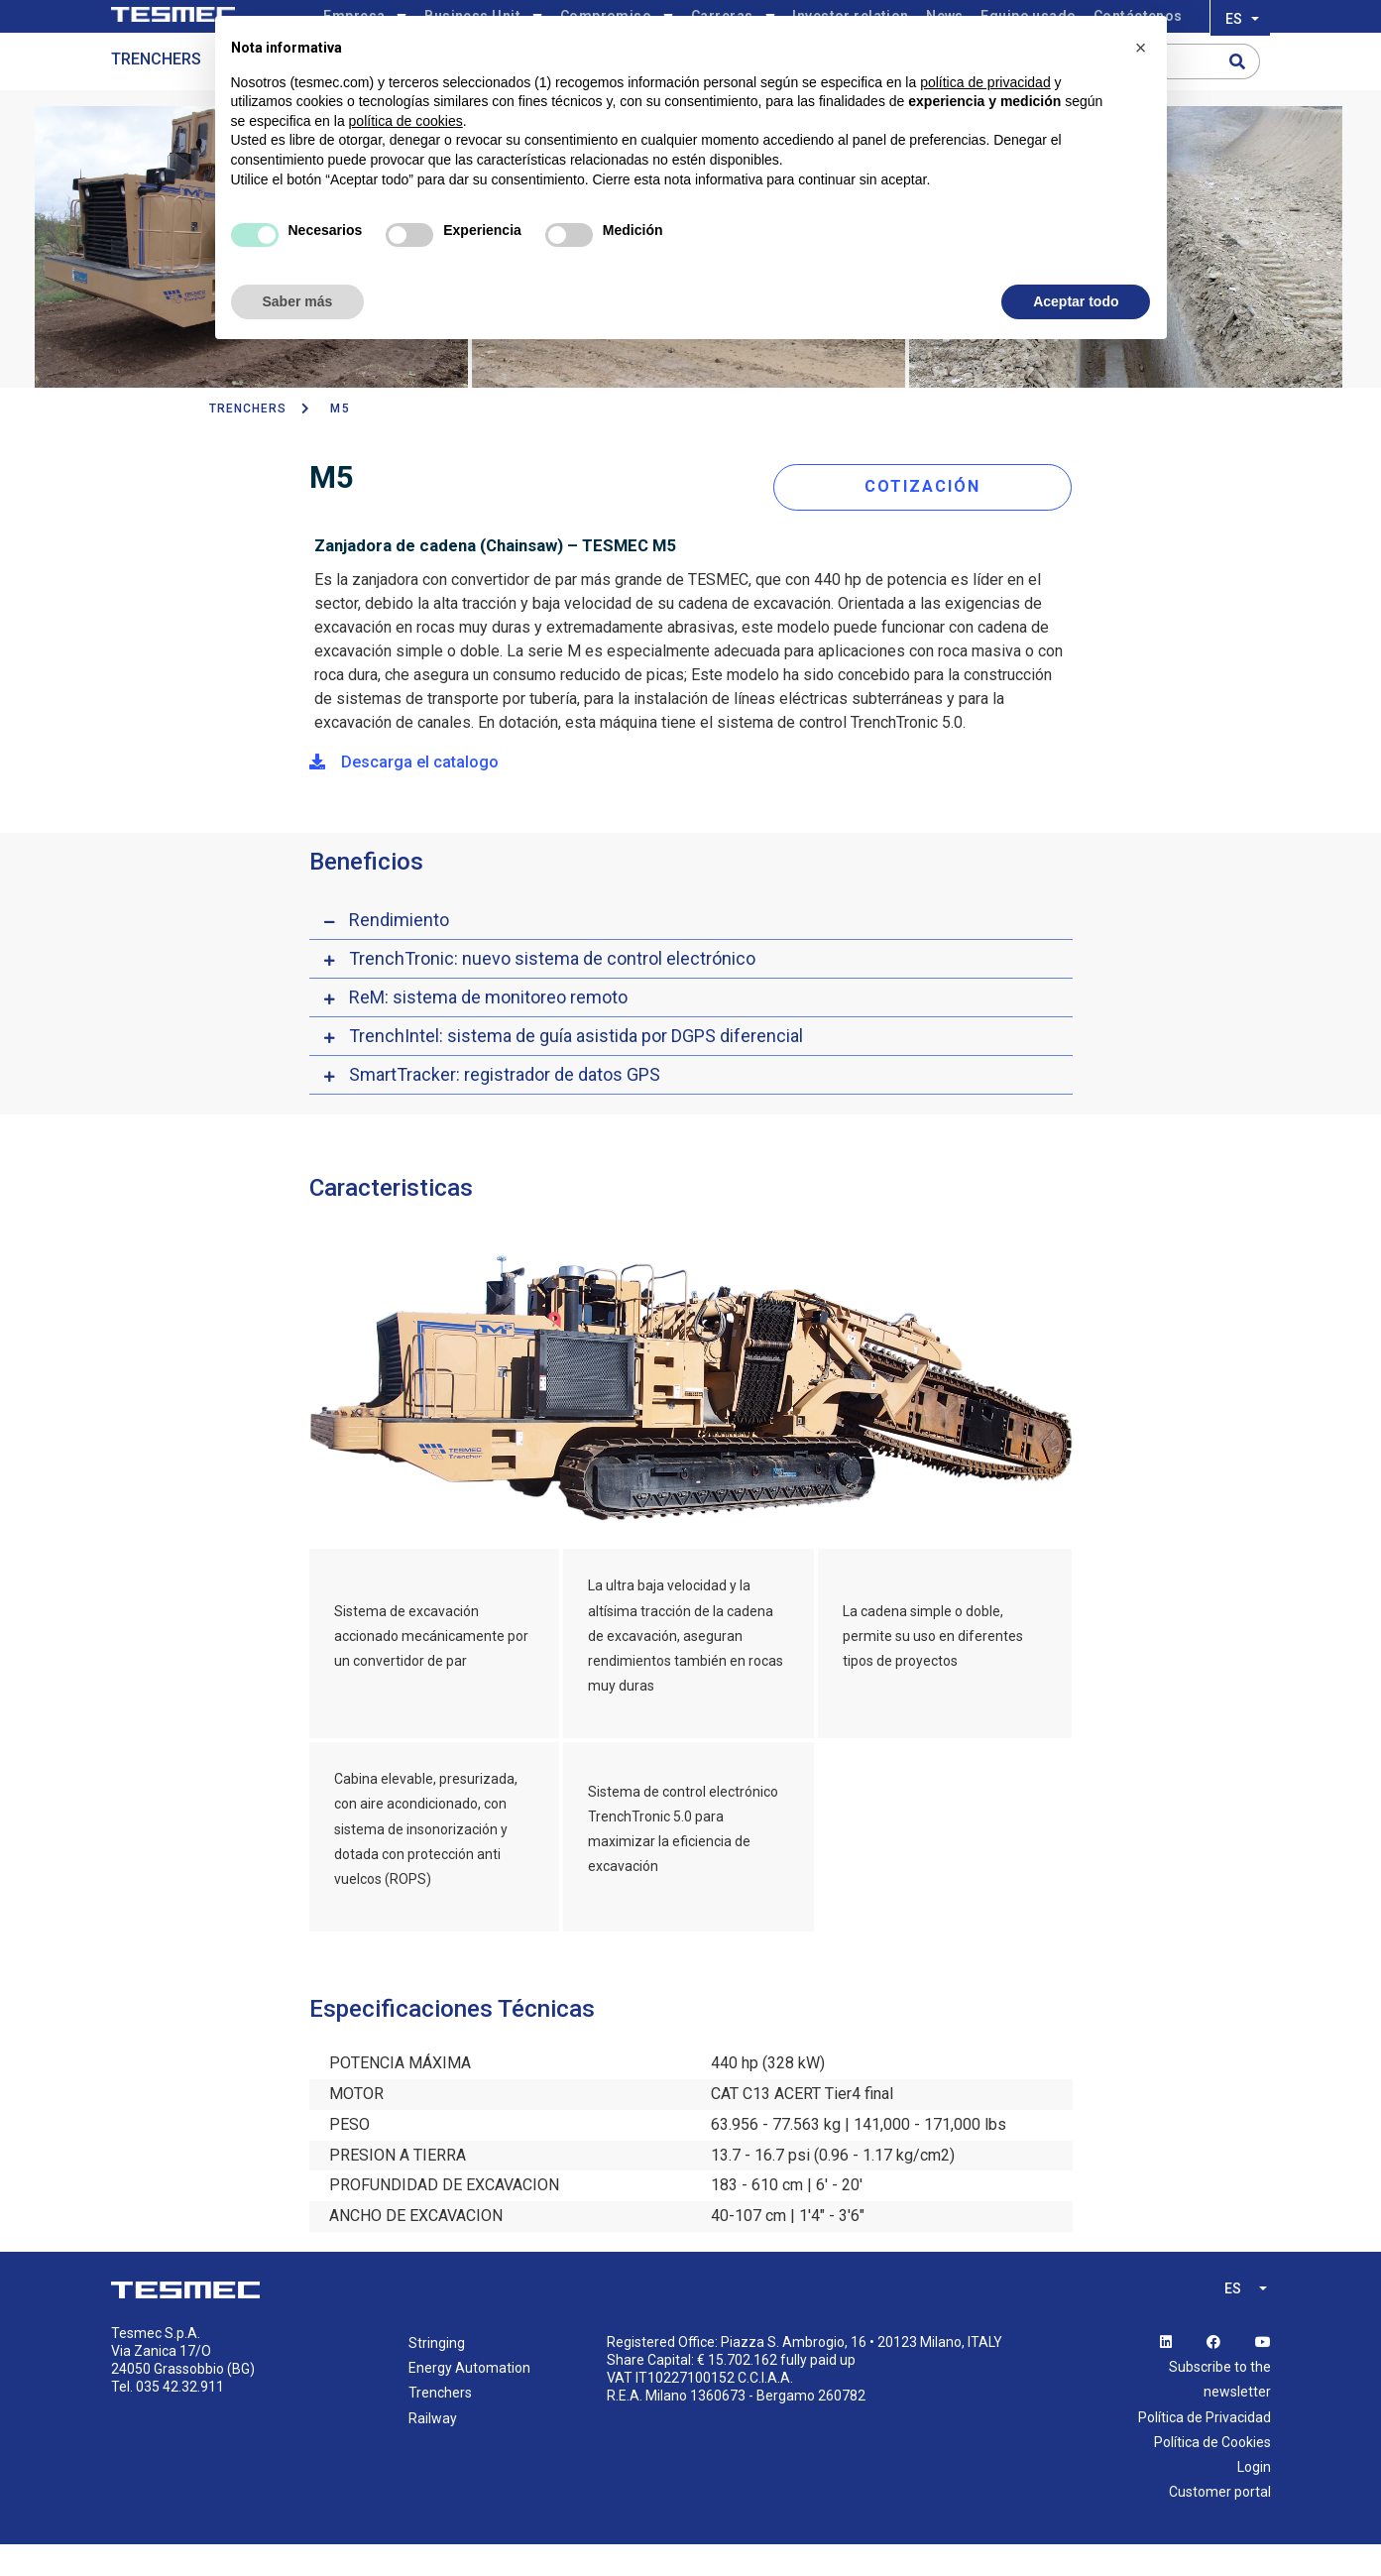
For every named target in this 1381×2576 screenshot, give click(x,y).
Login (1254, 2499)
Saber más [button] (298, 301)
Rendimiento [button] (399, 951)
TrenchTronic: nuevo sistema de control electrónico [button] (552, 990)
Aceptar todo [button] (1075, 301)
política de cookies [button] (406, 121)
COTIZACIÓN (932, 518)
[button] (1141, 47)
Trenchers (156, 95)
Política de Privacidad (1204, 2448)
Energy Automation (469, 2399)
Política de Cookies (1212, 2474)
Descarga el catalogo (404, 793)
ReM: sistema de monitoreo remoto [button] (488, 1028)
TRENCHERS (248, 445)
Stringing (436, 2375)
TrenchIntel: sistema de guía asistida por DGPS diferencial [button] (576, 1067)
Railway (432, 2449)
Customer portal (1220, 2523)
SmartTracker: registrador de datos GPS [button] (504, 1106)
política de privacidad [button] (985, 82)
